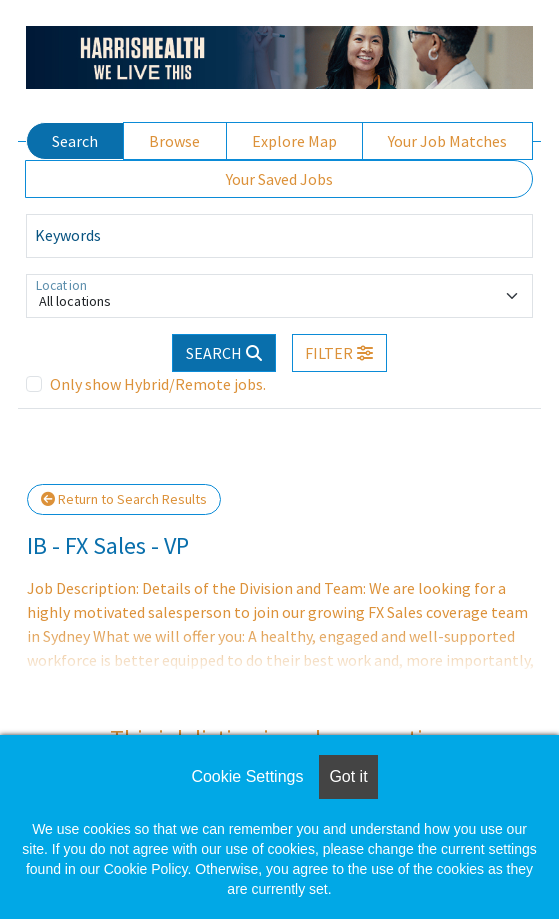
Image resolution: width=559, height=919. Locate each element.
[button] (340, 353)
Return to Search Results (124, 499)
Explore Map (294, 141)
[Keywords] (279, 236)
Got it (348, 776)
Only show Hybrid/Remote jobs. (158, 384)
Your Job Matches (447, 141)
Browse (174, 141)
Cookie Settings (247, 776)
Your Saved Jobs (279, 179)
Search (75, 141)
